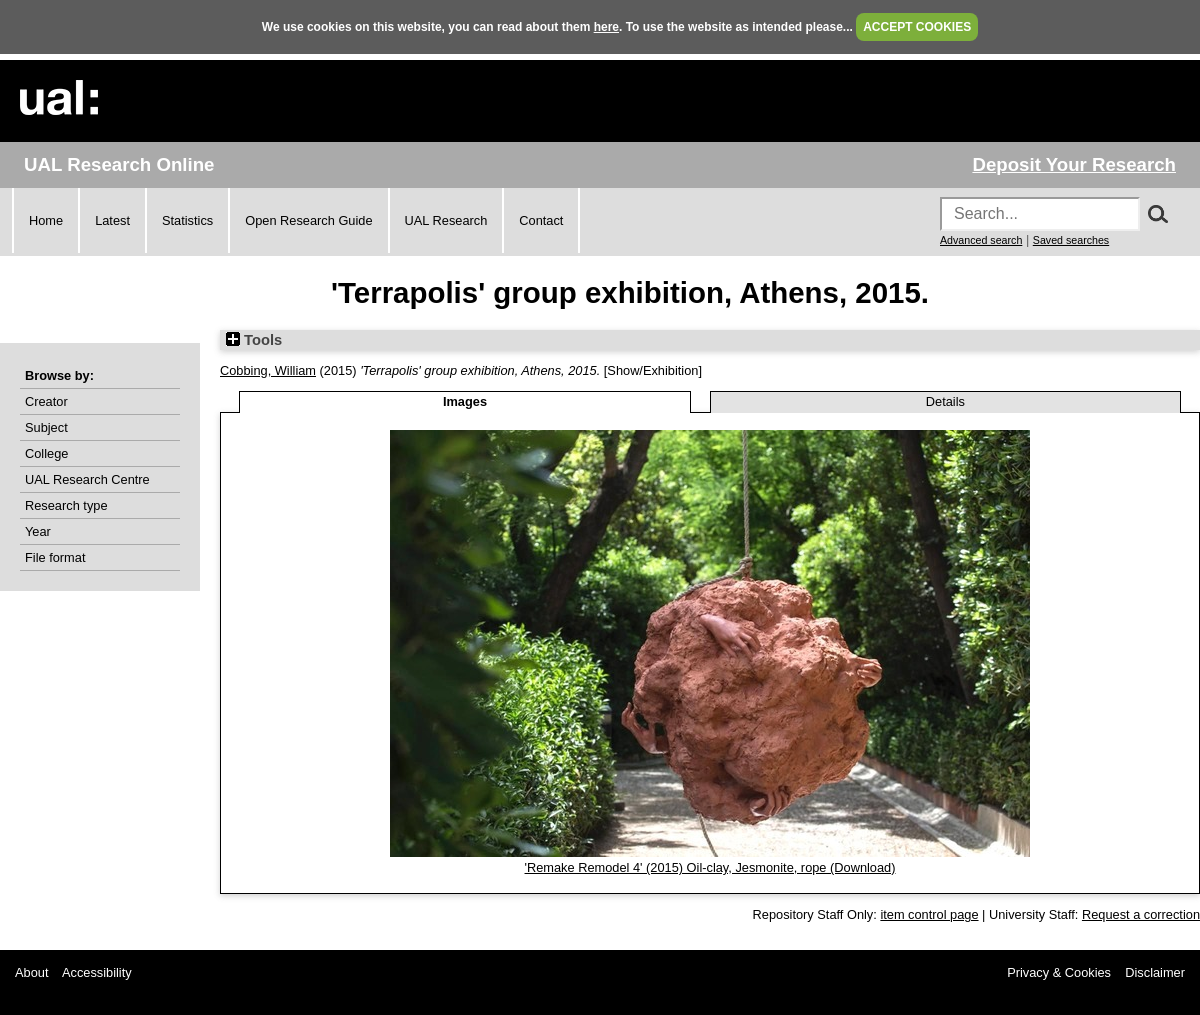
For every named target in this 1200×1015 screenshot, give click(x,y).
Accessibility (97, 972)
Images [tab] (465, 401)
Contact (541, 220)
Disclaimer (1155, 972)
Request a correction (1141, 914)
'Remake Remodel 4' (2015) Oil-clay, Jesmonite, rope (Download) (710, 867)
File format (55, 557)
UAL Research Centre (87, 479)
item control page (929, 914)
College (46, 453)
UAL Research (446, 220)
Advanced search (981, 240)
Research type (66, 505)
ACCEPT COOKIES (917, 27)
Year (38, 531)
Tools (254, 340)
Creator (46, 401)
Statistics (187, 220)
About (31, 972)
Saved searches (1071, 240)
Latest (112, 220)
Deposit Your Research (1074, 164)
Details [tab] (945, 401)
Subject (46, 427)
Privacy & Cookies (1059, 972)
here (606, 27)
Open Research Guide (308, 220)
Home (46, 220)
